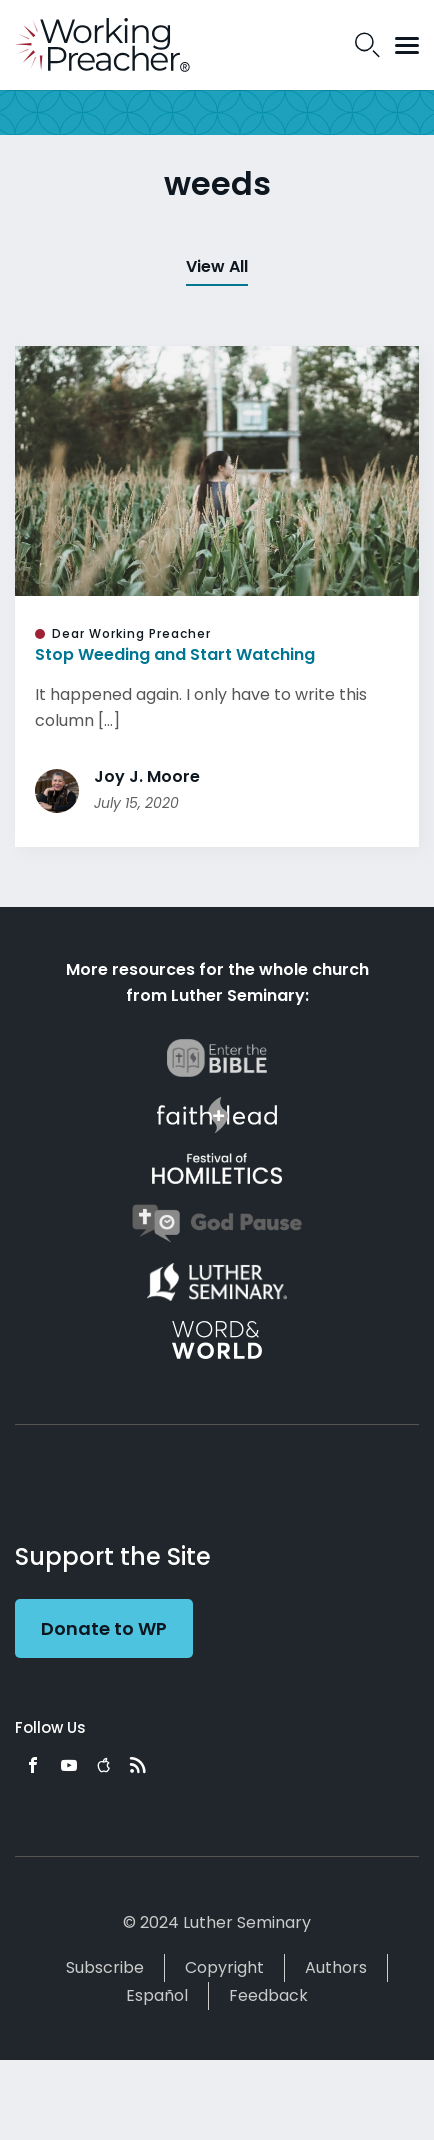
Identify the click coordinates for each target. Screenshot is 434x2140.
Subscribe (105, 1967)
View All (217, 266)
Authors (336, 1967)
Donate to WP (104, 1628)
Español (157, 1995)
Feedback (268, 1995)
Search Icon (367, 45)
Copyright (224, 1967)
